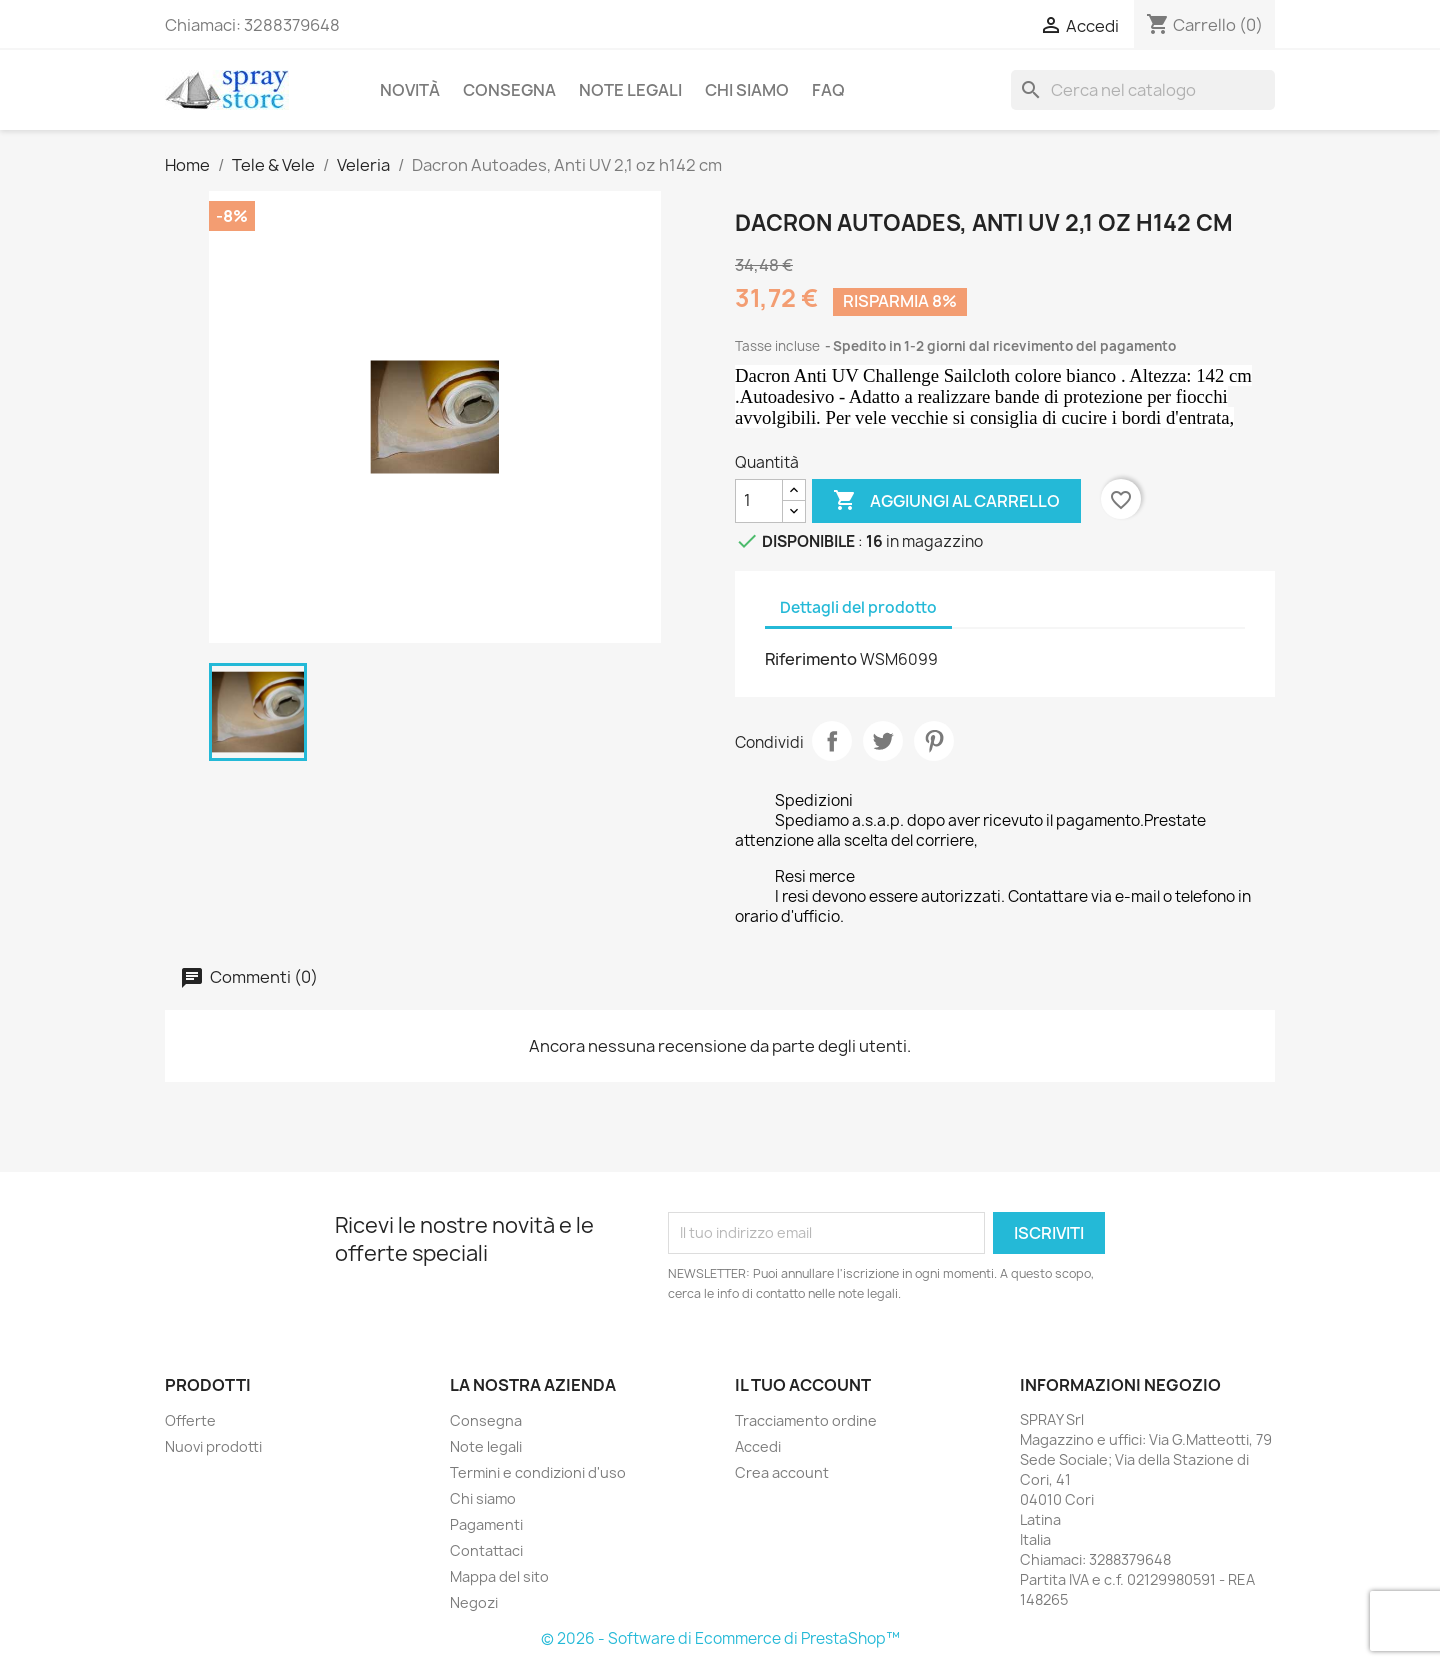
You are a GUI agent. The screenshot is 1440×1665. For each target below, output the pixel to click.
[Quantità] (759, 501)
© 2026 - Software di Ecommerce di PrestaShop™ (720, 1638)
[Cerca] (1143, 90)
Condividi (832, 741)
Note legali (630, 90)
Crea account (782, 1472)
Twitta (883, 741)
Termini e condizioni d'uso (538, 1472)
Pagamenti (486, 1524)
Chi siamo (747, 90)
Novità (410, 90)
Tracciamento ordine (806, 1420)
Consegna (509, 90)
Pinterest (934, 741)
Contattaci (486, 1550)
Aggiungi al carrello (946, 501)
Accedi (758, 1446)
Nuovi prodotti (213, 1446)
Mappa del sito (499, 1576)
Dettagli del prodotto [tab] (858, 607)
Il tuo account (803, 1385)
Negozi (474, 1602)
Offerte (190, 1420)
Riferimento (811, 659)
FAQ (828, 90)
